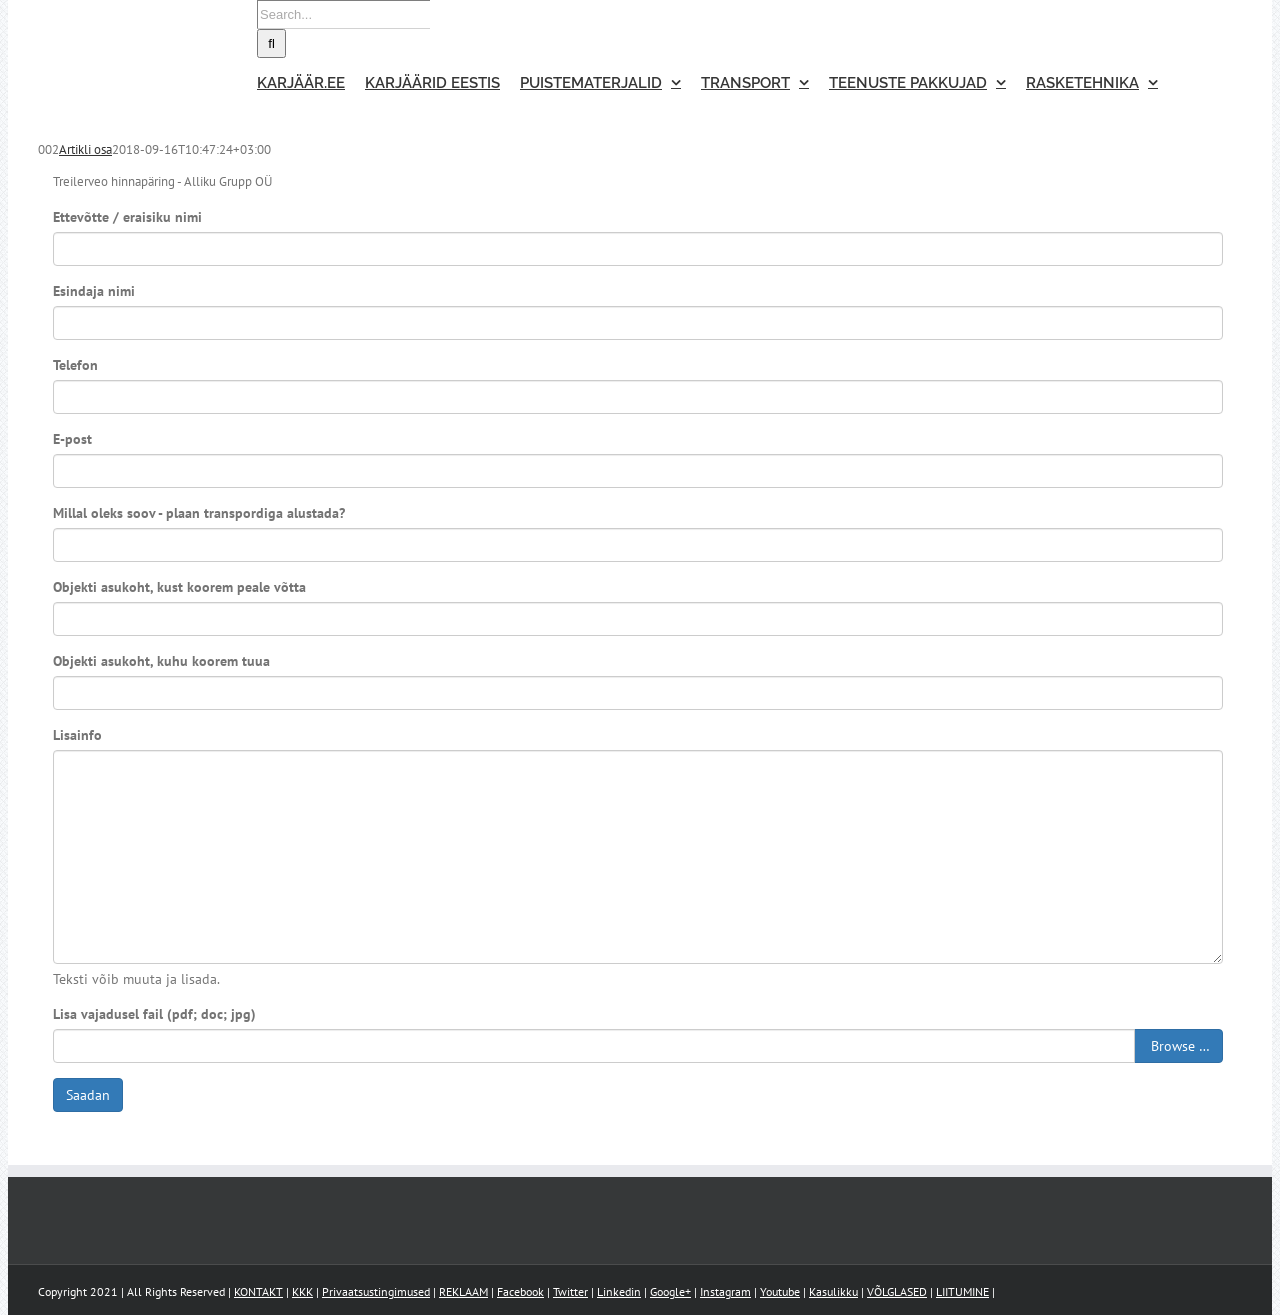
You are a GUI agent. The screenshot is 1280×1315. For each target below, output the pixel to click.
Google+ (670, 1291)
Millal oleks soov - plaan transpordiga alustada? (199, 513)
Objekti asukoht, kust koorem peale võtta (179, 587)
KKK (302, 1291)
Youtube (780, 1291)
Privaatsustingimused (376, 1291)
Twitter (570, 1291)
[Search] (271, 43)
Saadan (88, 1095)
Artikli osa (85, 149)
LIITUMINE (962, 1291)
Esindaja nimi (94, 291)
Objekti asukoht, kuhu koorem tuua (161, 661)
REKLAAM (463, 1291)
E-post (72, 439)
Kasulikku (833, 1291)
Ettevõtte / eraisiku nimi (127, 217)
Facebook (520, 1291)
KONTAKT (258, 1291)
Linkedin (619, 1291)
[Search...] (343, 14)
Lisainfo (77, 735)
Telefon (75, 365)
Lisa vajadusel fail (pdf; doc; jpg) (154, 1014)
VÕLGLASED (897, 1291)
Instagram (725, 1291)
